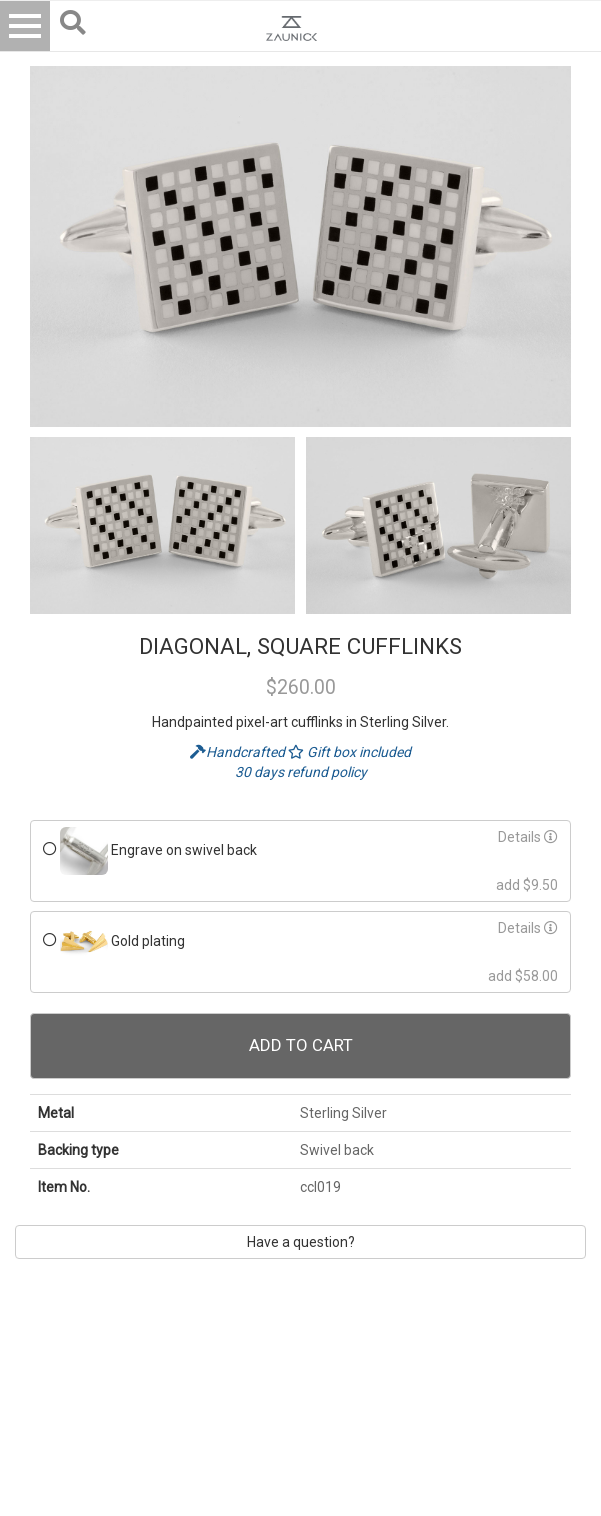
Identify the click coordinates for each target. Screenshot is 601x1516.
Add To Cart (301, 1045)
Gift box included (349, 752)
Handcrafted (239, 752)
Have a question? (301, 1242)
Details (528, 837)
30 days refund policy (301, 772)
